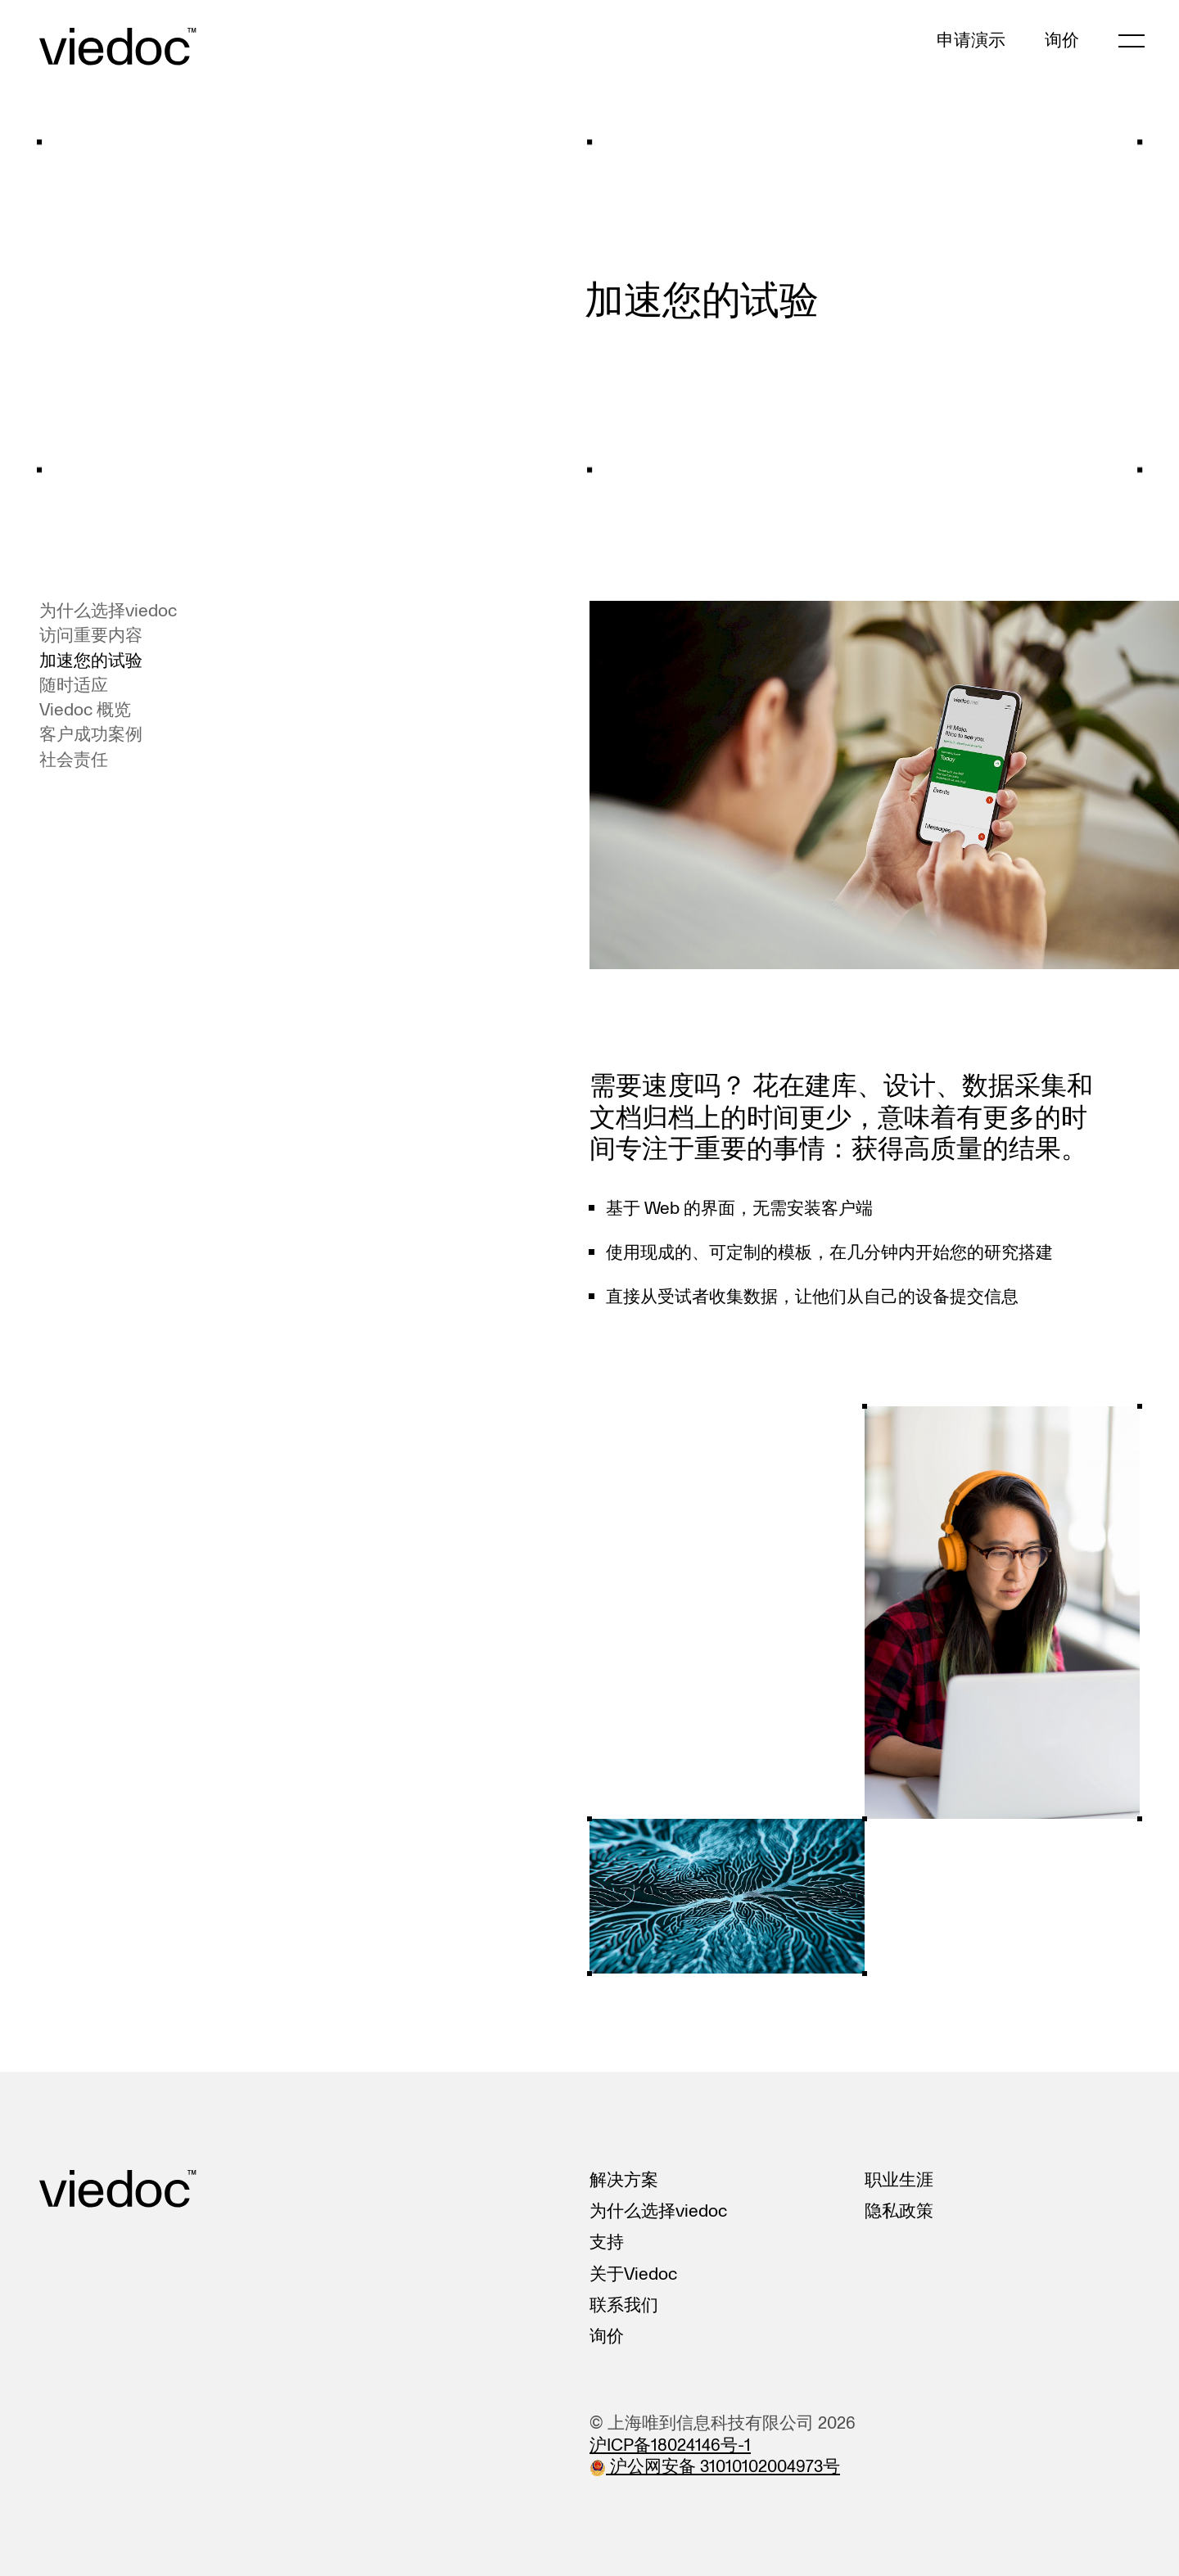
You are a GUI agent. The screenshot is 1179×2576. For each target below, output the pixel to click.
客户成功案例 (90, 735)
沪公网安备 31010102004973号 (715, 2467)
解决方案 (624, 2180)
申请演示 (971, 41)
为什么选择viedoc (108, 611)
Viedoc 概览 (85, 710)
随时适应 (73, 685)
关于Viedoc (633, 2274)
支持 (607, 2242)
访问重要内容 (90, 635)
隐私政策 (899, 2211)
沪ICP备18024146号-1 (670, 2445)
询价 (1062, 41)
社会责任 (73, 760)
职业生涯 (899, 2180)
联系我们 (624, 2305)
